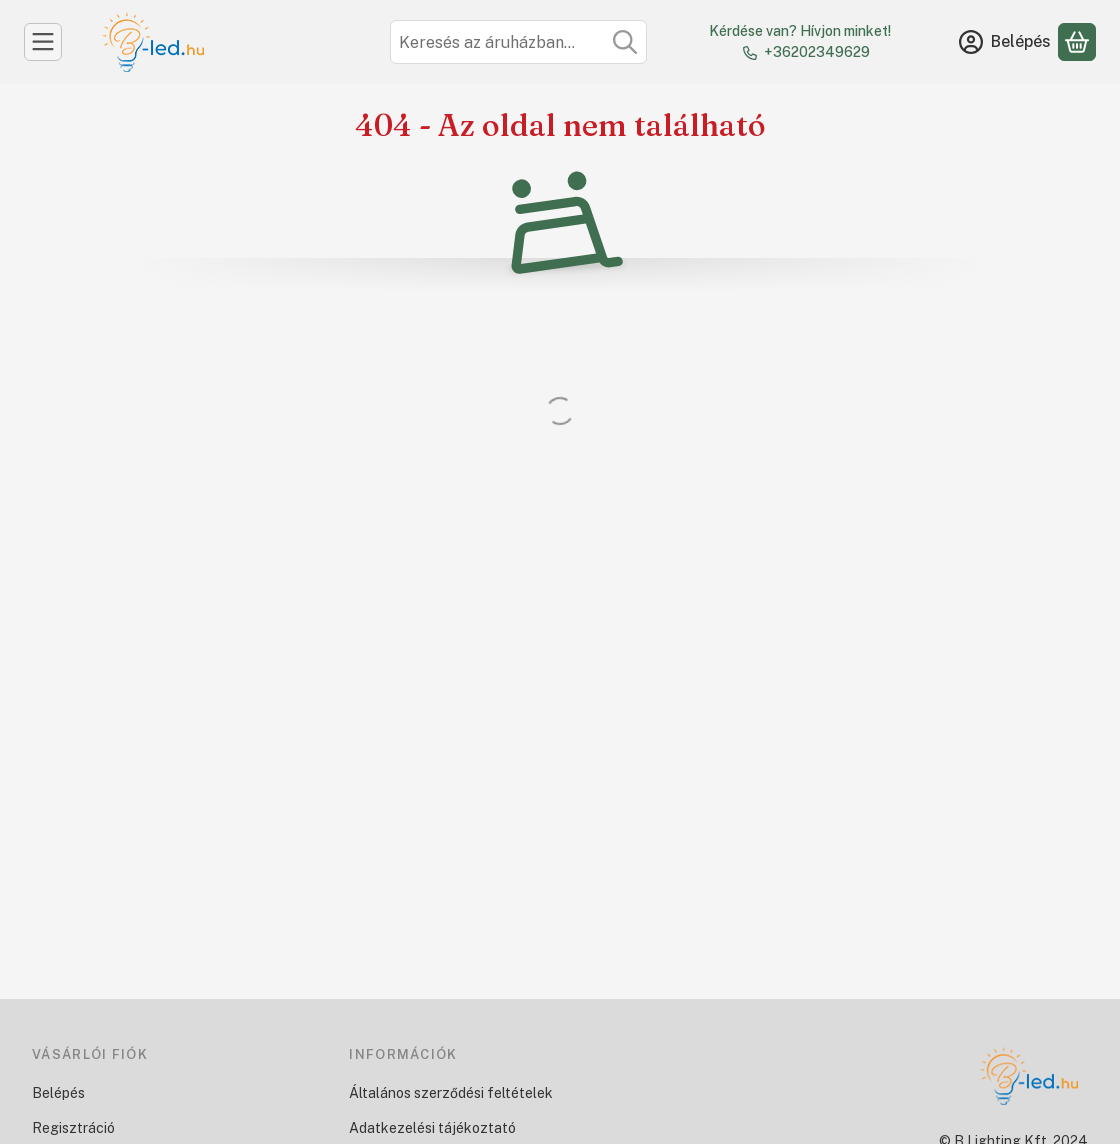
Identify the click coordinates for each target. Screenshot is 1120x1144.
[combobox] (518, 42)
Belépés (58, 1093)
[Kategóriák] (43, 42)
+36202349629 (817, 52)
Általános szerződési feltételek (451, 1093)
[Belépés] (1005, 42)
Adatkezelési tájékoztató (432, 1128)
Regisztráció (73, 1128)
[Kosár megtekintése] (1077, 42)
